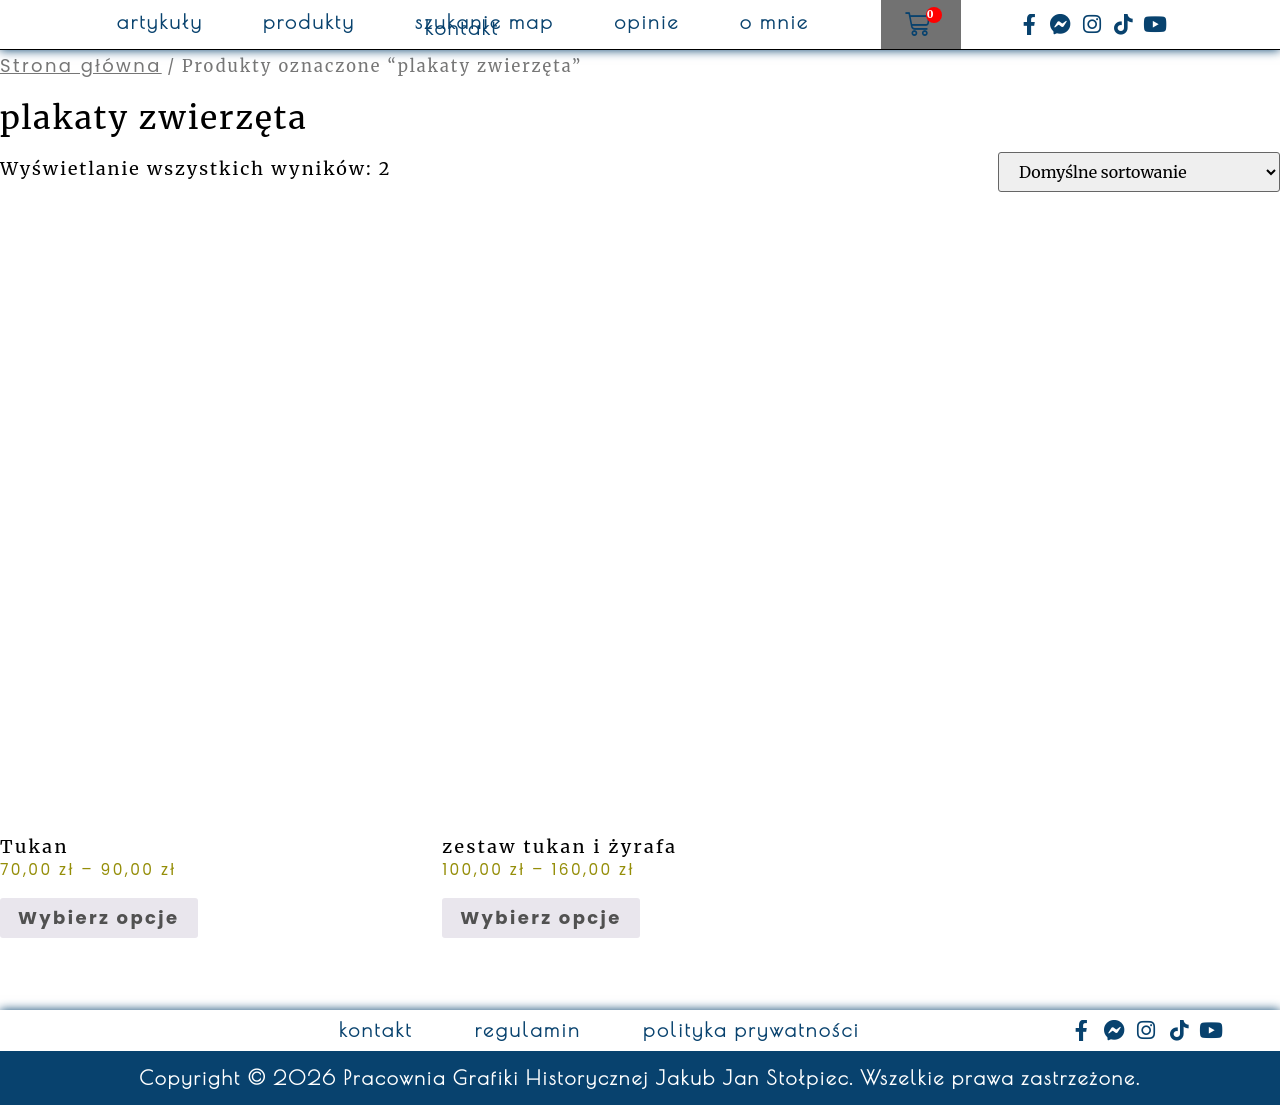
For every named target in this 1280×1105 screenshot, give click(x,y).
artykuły (160, 22)
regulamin (528, 1030)
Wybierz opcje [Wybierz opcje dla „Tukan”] (99, 917)
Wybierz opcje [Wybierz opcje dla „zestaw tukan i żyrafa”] (541, 917)
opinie (647, 22)
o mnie (775, 22)
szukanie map (484, 22)
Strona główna (81, 65)
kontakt (462, 28)
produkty (309, 22)
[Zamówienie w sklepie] (1139, 172)
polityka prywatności (751, 1030)
